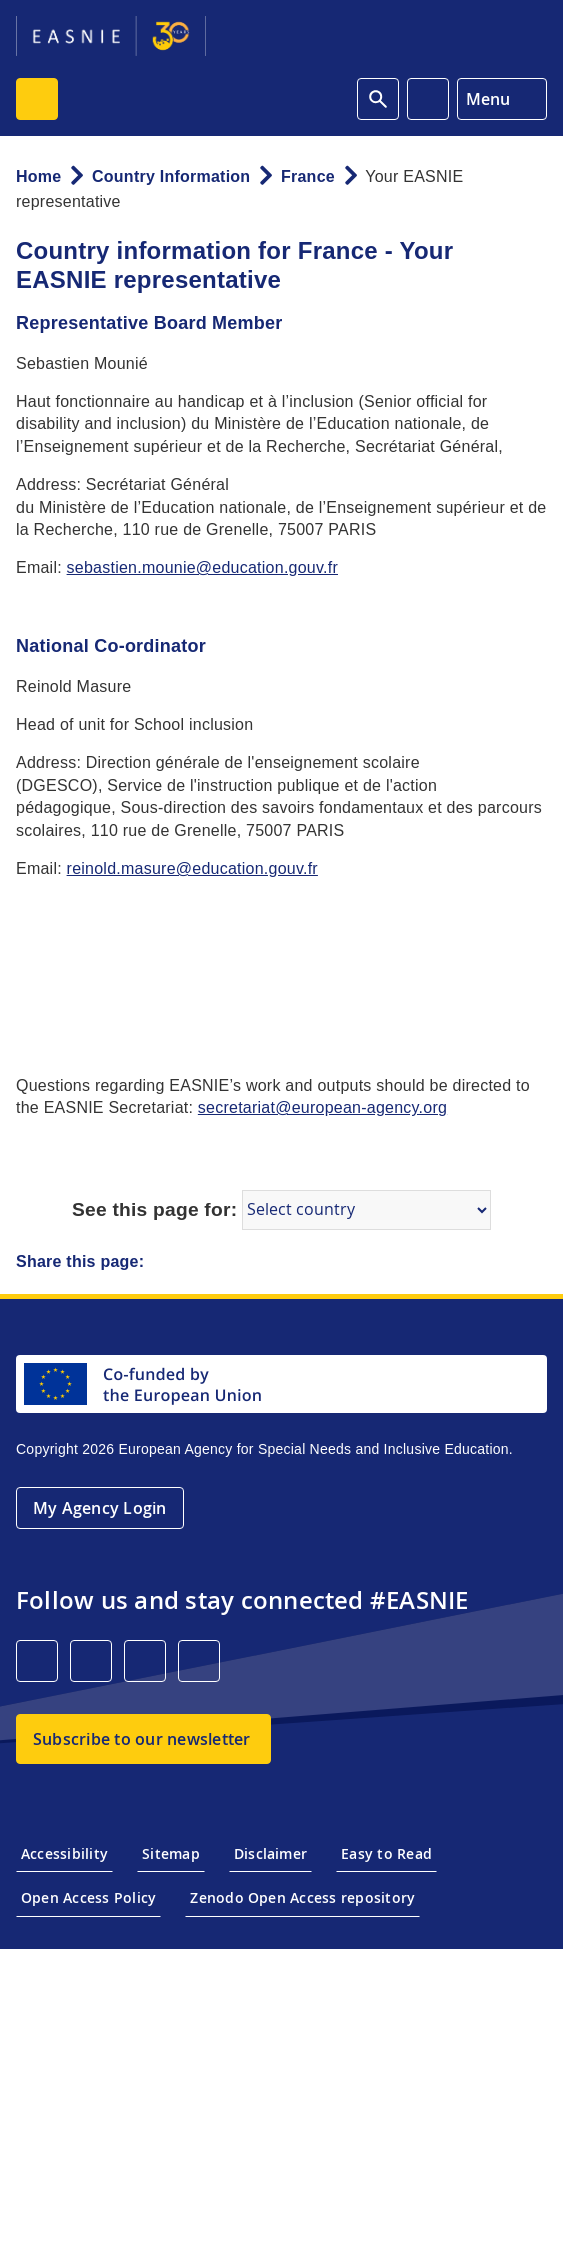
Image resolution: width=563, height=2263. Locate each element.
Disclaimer (270, 1853)
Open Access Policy (88, 1897)
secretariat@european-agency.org (322, 1107)
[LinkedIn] (37, 1661)
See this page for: (154, 1209)
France (308, 176)
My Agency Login (100, 1508)
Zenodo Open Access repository (302, 1897)
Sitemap (171, 1853)
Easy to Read (386, 1853)
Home (38, 176)
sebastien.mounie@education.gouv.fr (202, 567)
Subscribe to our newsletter (141, 1739)
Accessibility (64, 1853)
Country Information (171, 176)
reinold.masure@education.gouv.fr (192, 868)
